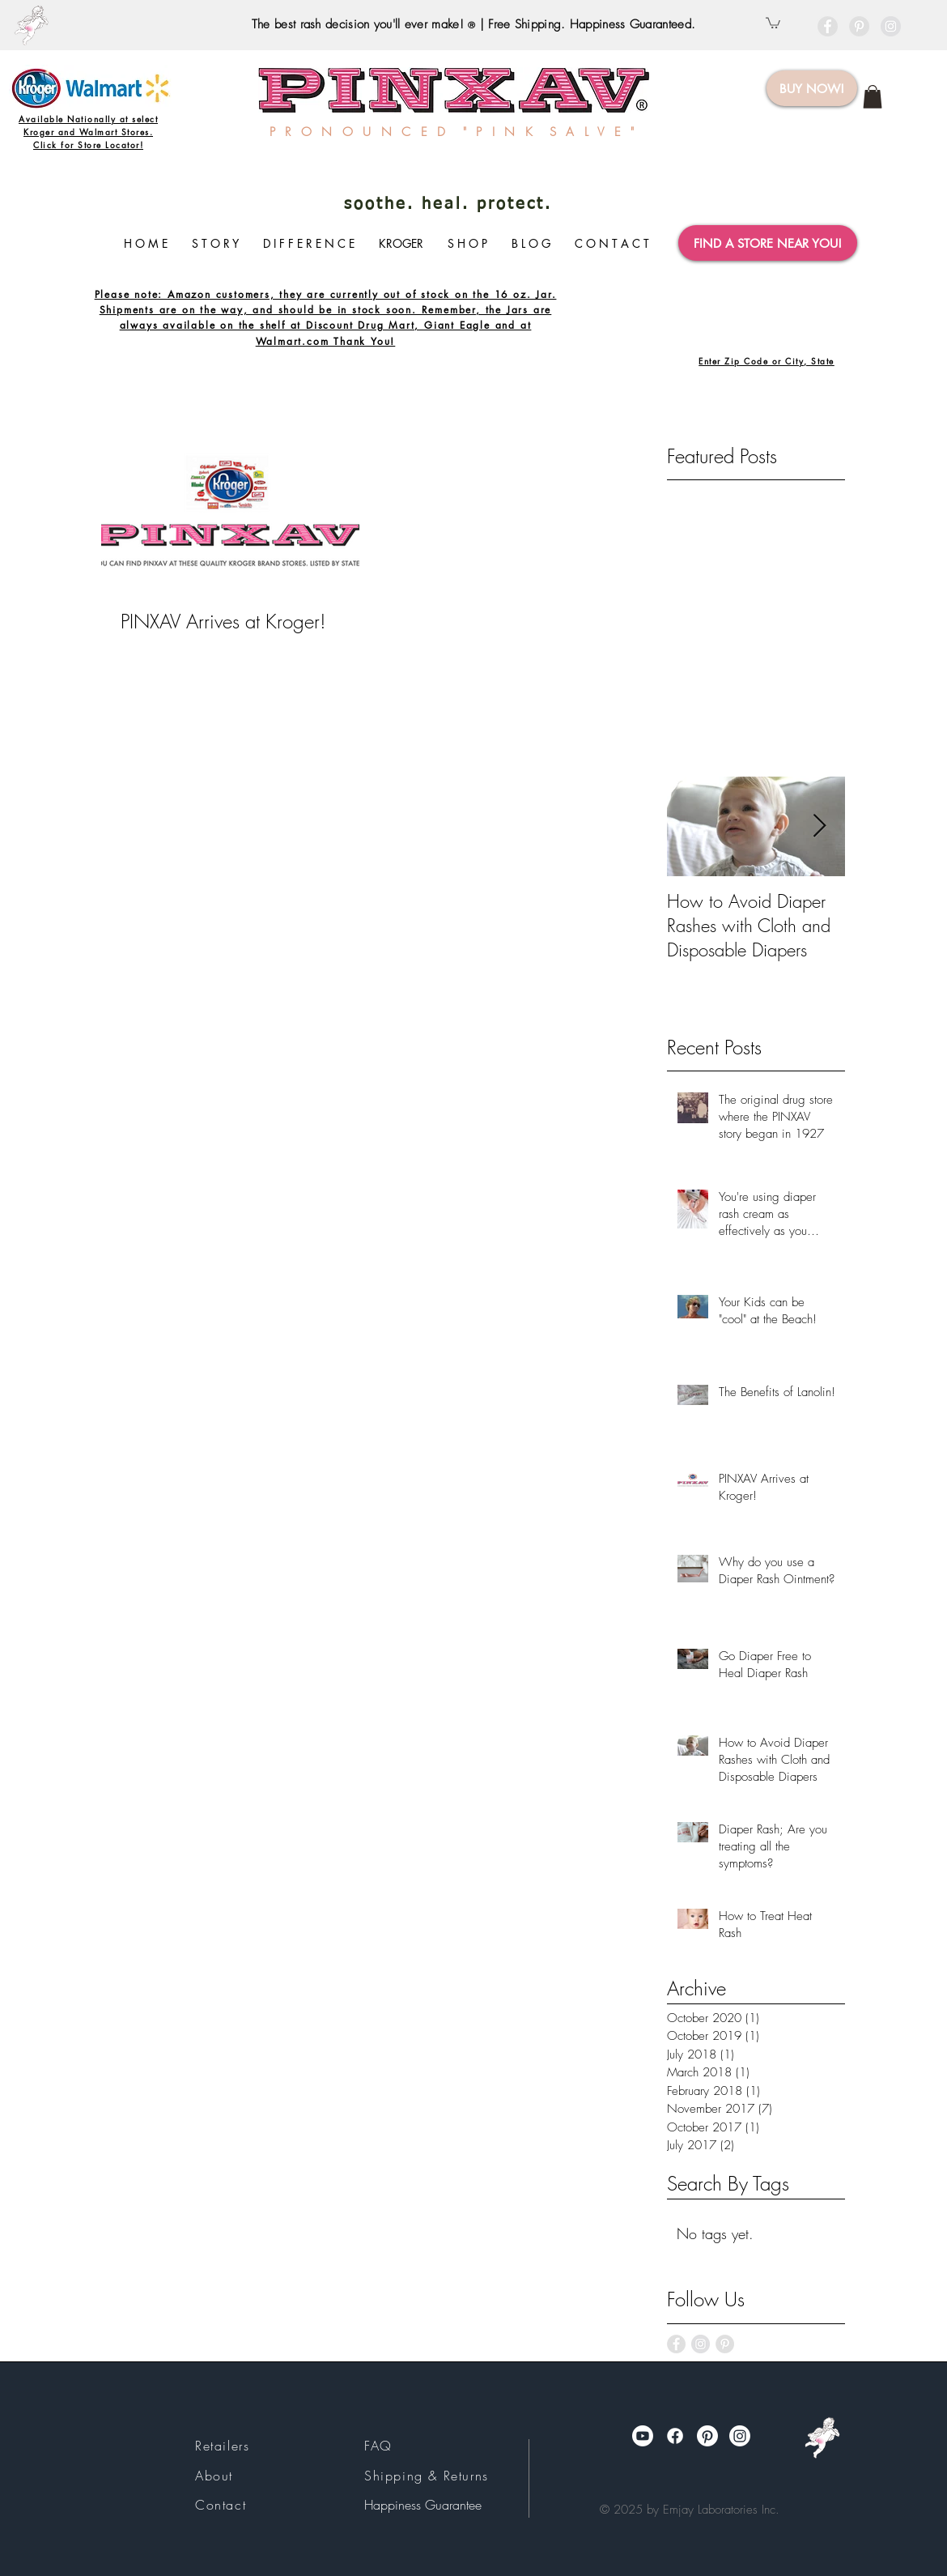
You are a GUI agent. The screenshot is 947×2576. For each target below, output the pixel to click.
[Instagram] (739, 2435)
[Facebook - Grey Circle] (827, 26)
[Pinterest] (707, 2435)
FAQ (378, 2446)
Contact (220, 2505)
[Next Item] (819, 826)
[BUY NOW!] (812, 88)
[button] (773, 22)
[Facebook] (675, 2435)
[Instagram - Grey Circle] (891, 26)
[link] (872, 97)
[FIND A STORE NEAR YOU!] (767, 243)
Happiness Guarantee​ (423, 2505)
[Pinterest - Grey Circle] (859, 26)
